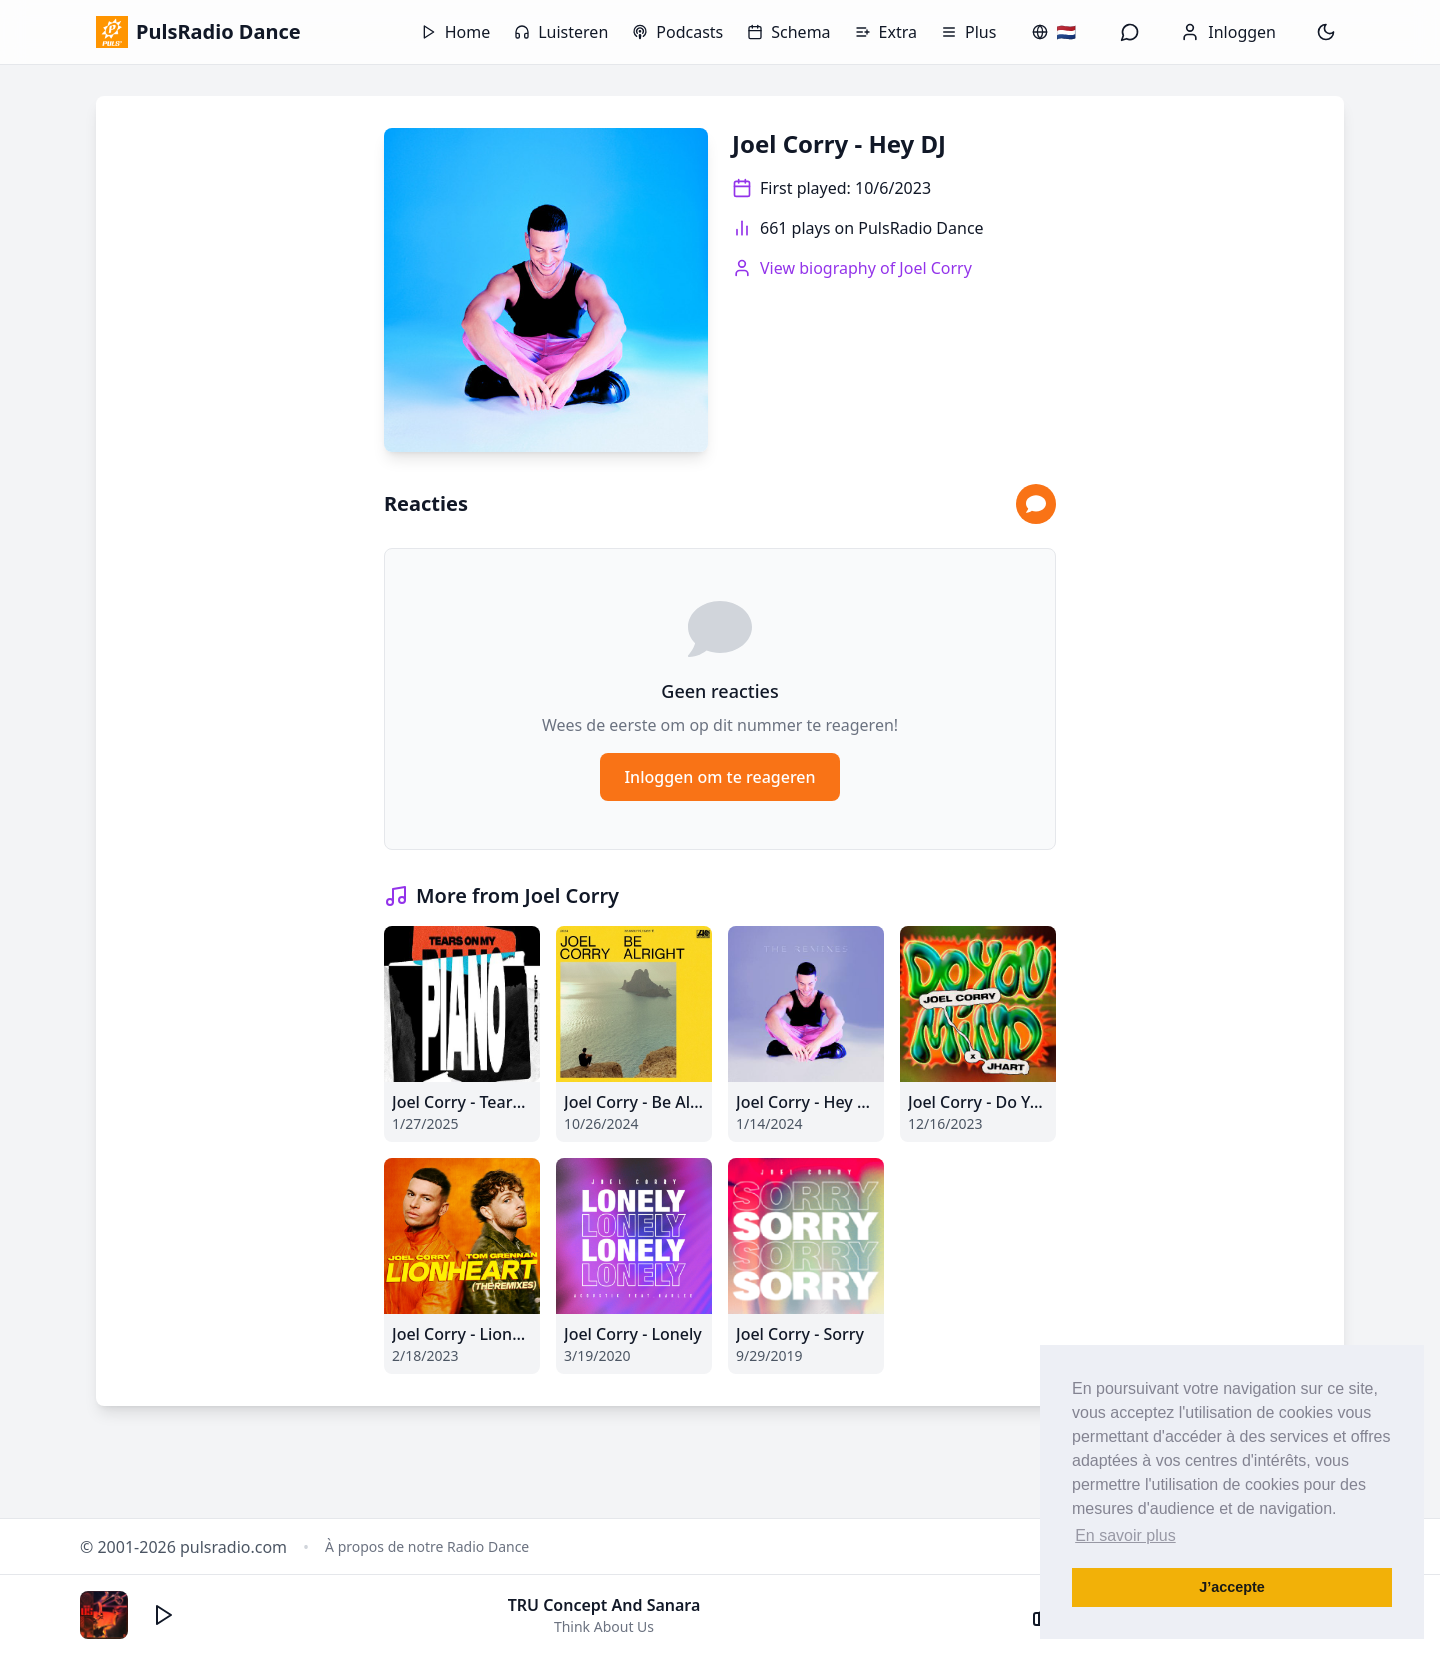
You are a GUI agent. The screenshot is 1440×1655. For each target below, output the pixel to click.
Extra (886, 32)
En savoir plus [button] (1125, 1535)
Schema (788, 32)
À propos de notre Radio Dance (427, 1546)
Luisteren (561, 32)
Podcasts (677, 32)
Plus (968, 32)
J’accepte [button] (1232, 1587)
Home (456, 32)
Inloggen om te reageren (719, 777)
